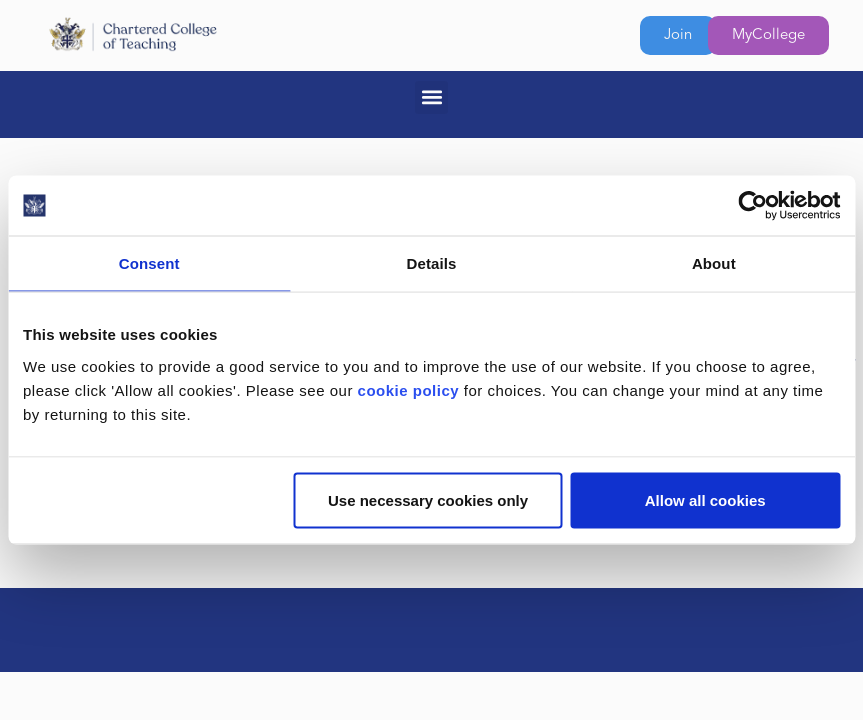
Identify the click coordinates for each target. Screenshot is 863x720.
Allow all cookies (705, 499)
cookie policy (409, 389)
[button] (431, 97)
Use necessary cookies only (428, 499)
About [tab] (714, 263)
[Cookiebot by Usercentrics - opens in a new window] (752, 206)
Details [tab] (432, 263)
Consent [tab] (149, 263)
